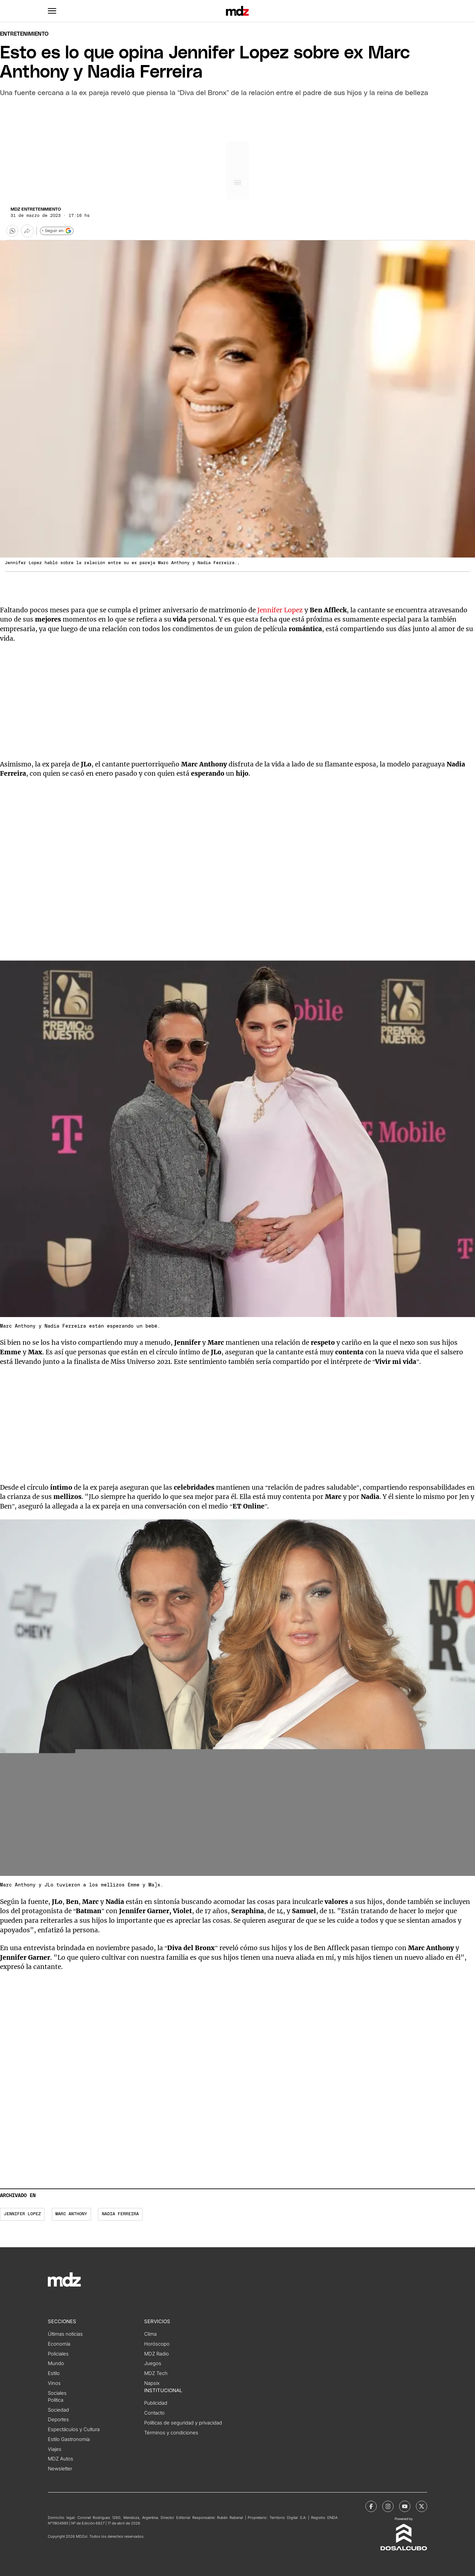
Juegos (152, 2363)
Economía (59, 2344)
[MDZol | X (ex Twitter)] (421, 2506)
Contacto (154, 2413)
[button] (52, 11)
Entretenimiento (24, 34)
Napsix (152, 2383)
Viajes (54, 2449)
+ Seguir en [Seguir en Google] (57, 230)
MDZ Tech (156, 2373)
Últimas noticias (65, 2334)
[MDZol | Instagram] (388, 2506)
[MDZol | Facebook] (371, 2506)
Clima (150, 2334)
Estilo (54, 2373)
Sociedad (58, 2410)
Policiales (58, 2354)
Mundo (56, 2363)
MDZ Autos (60, 2459)
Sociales (57, 2393)
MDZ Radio (156, 2354)
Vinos (54, 2383)
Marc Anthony (71, 2214)
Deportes (58, 2420)
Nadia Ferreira (120, 2214)
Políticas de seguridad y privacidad (183, 2423)
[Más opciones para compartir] (27, 230)
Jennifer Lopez (280, 610)
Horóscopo (157, 2344)
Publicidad (155, 2403)
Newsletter (60, 2469)
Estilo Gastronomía (69, 2439)
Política (55, 2400)
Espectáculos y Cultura (74, 2429)
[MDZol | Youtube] (404, 2506)
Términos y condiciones (171, 2433)
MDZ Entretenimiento (36, 209)
